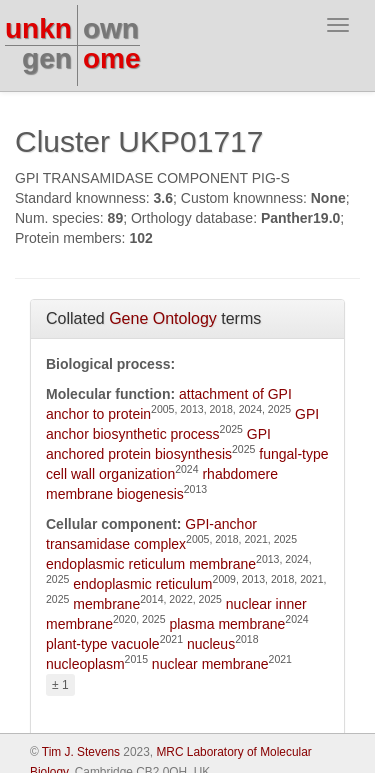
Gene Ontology (163, 318)
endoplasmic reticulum (142, 584)
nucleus (211, 644)
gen (47, 58)
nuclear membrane (210, 664)
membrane (106, 604)
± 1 (60, 685)
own (111, 28)
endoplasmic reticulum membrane (151, 564)
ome (112, 58)
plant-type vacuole (103, 644)
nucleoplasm (85, 664)
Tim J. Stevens (81, 752)
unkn (38, 28)
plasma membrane (227, 624)
